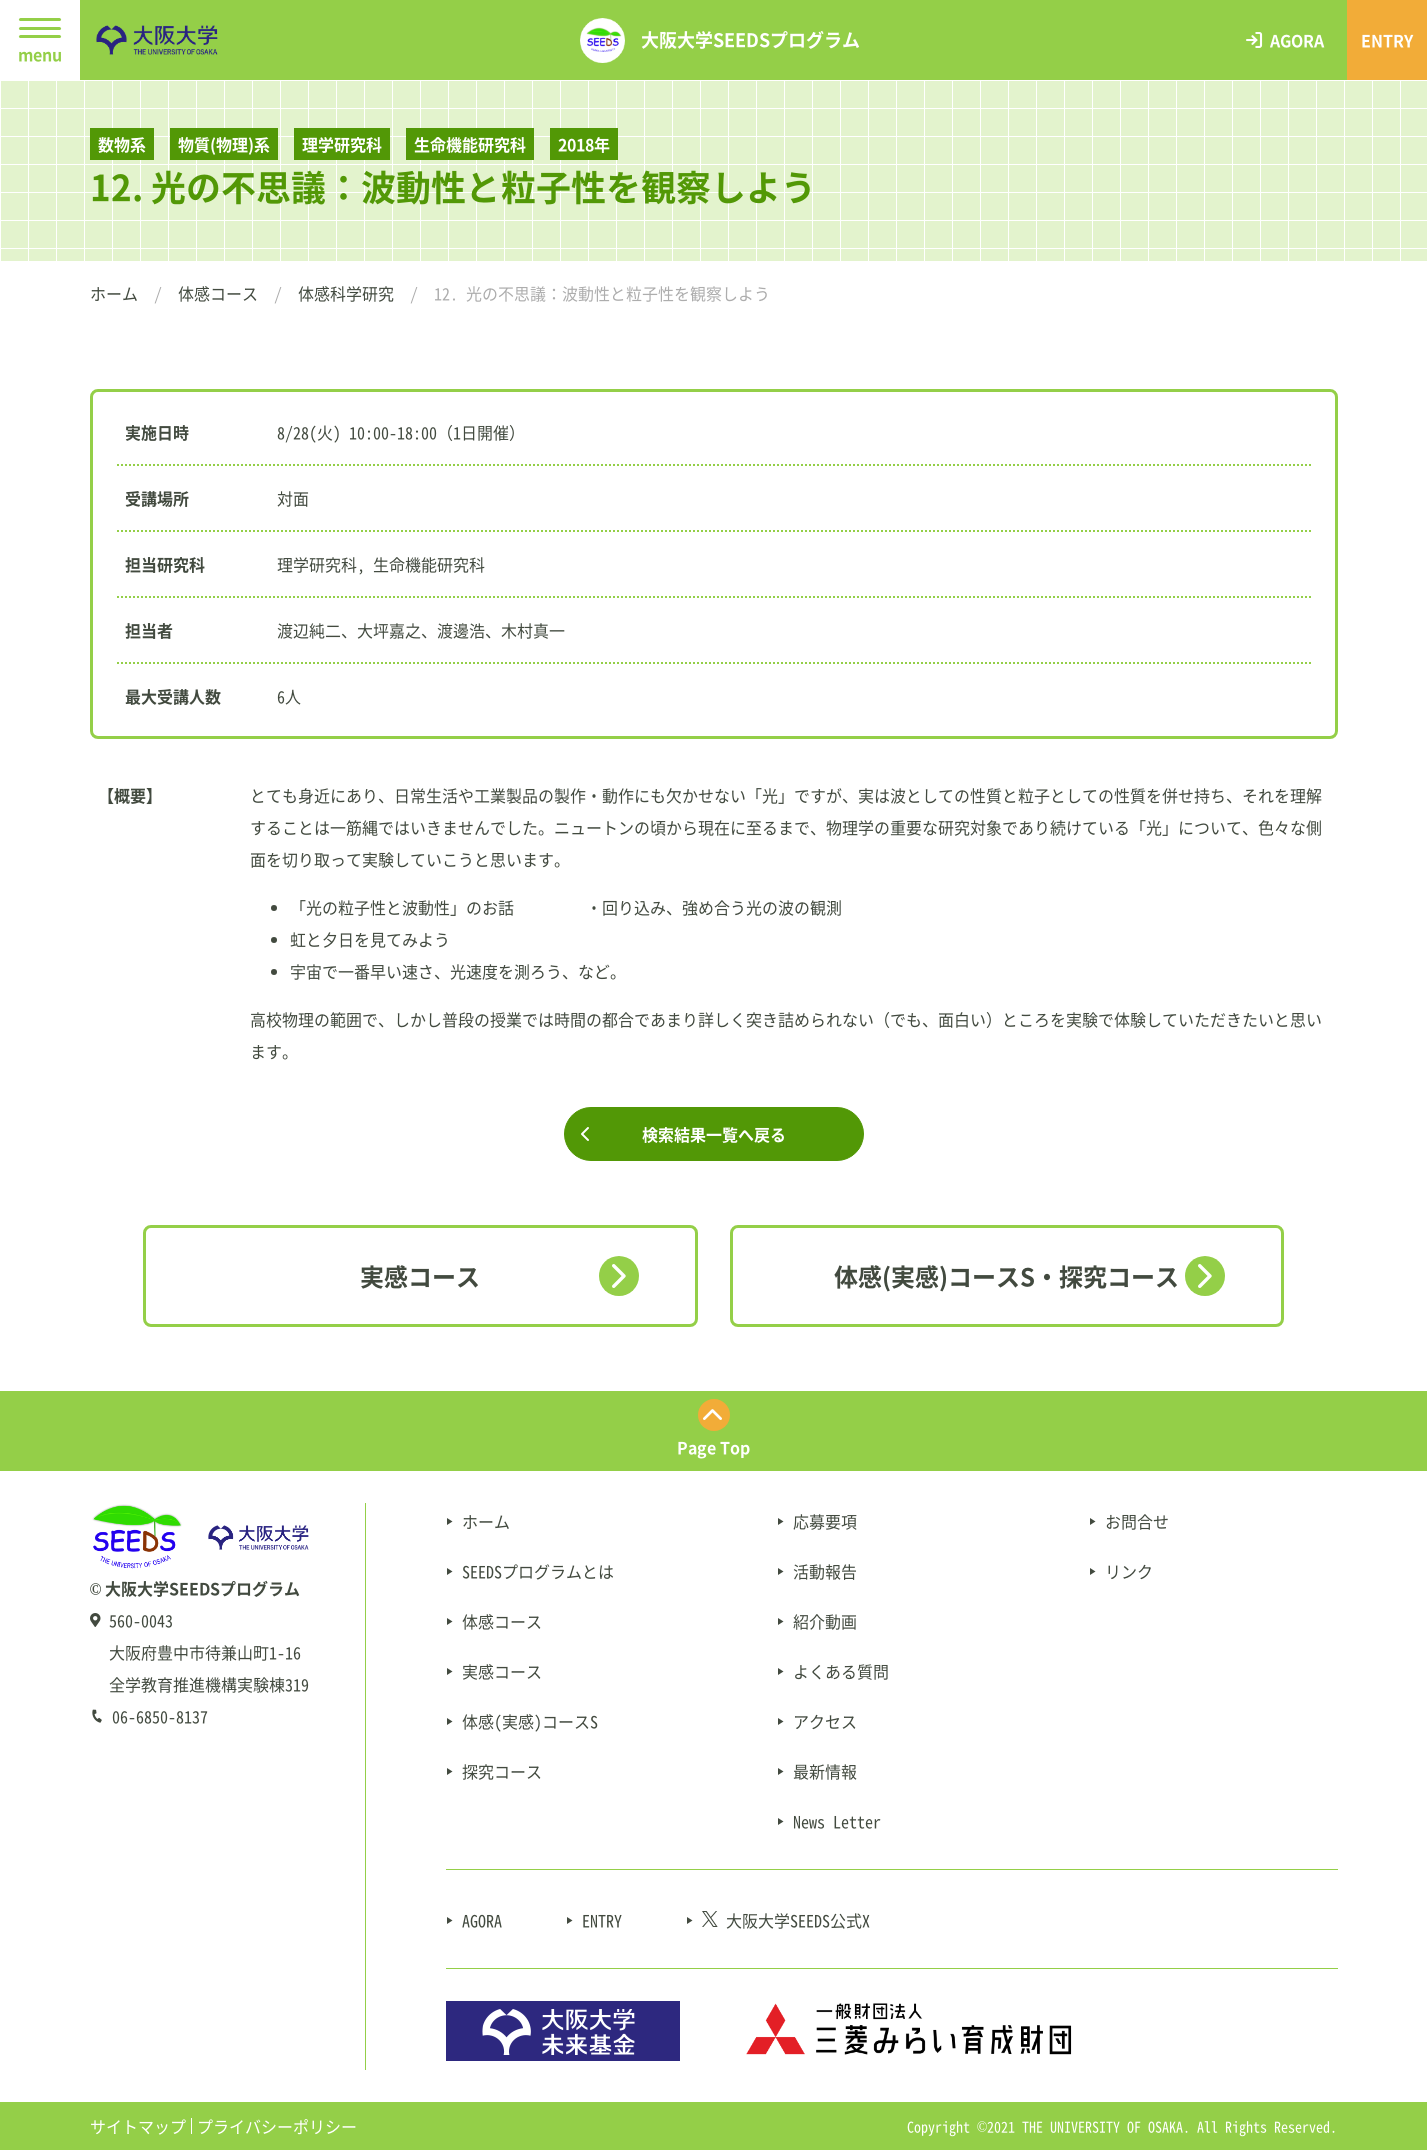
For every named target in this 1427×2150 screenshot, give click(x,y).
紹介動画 (825, 1621)
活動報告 (825, 1571)
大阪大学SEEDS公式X (786, 1920)
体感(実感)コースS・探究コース (1006, 1276)
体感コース (218, 293)
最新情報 (825, 1771)
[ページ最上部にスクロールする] (713, 1431)
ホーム (114, 293)
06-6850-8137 (160, 1716)
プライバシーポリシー (277, 2126)
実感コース (420, 1276)
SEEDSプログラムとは (538, 1571)
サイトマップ (138, 2126)
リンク (1129, 1571)
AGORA (482, 1920)
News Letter (837, 1821)
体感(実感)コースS (530, 1721)
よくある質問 (841, 1671)
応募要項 (825, 1521)
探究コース (502, 1771)
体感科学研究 (346, 293)
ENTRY (602, 1920)
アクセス (825, 1721)
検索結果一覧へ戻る (714, 1134)
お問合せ (1137, 1521)
